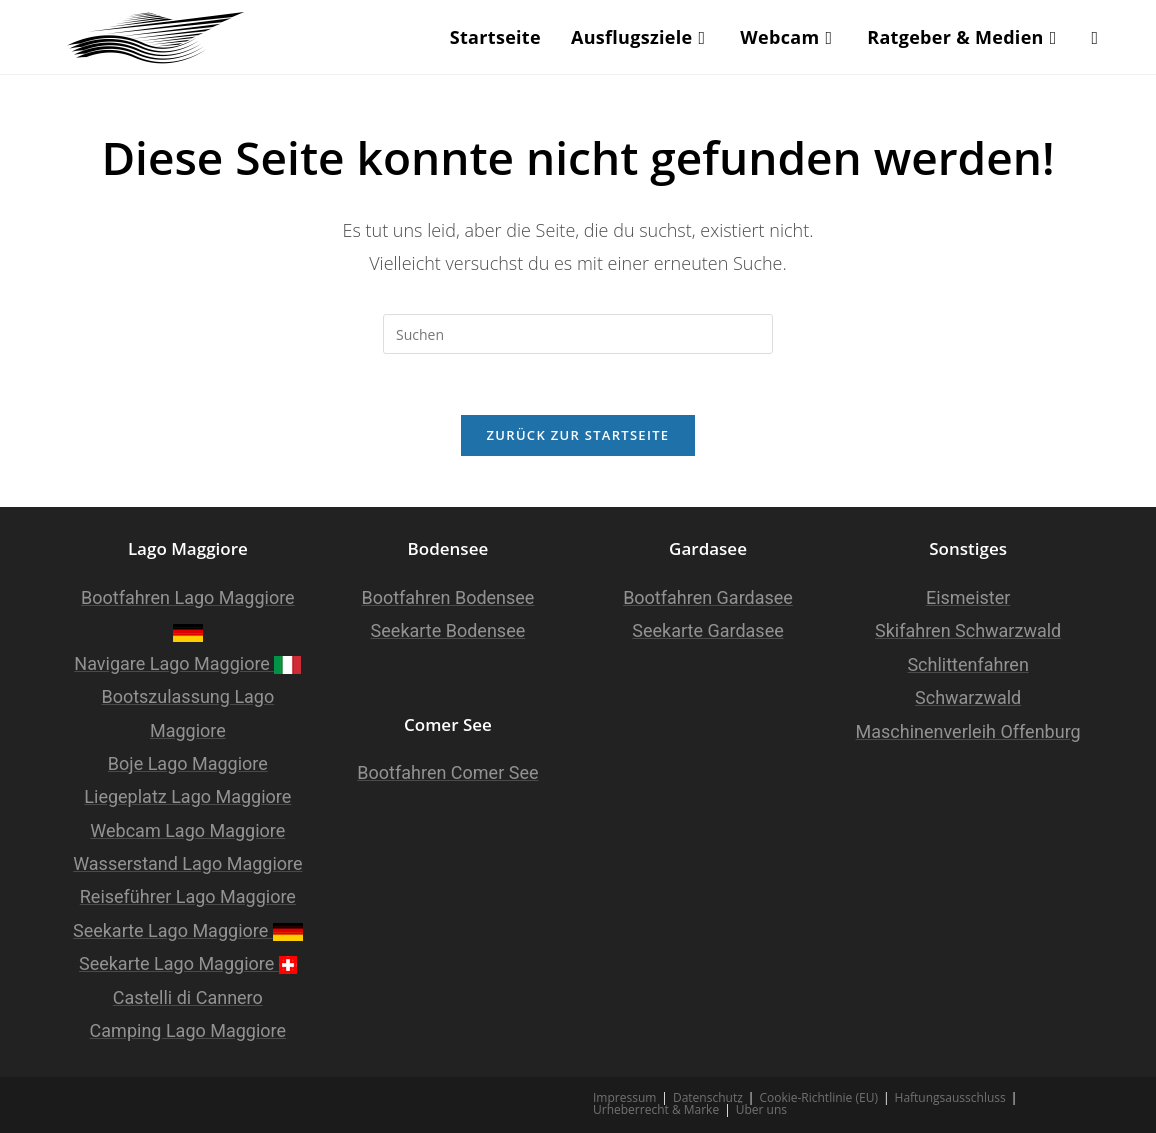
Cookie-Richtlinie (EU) (818, 1097)
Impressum (624, 1097)
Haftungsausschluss (950, 1097)
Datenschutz (708, 1097)
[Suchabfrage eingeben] (578, 334)
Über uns (761, 1109)
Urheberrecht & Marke (656, 1109)
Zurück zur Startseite (578, 435)
